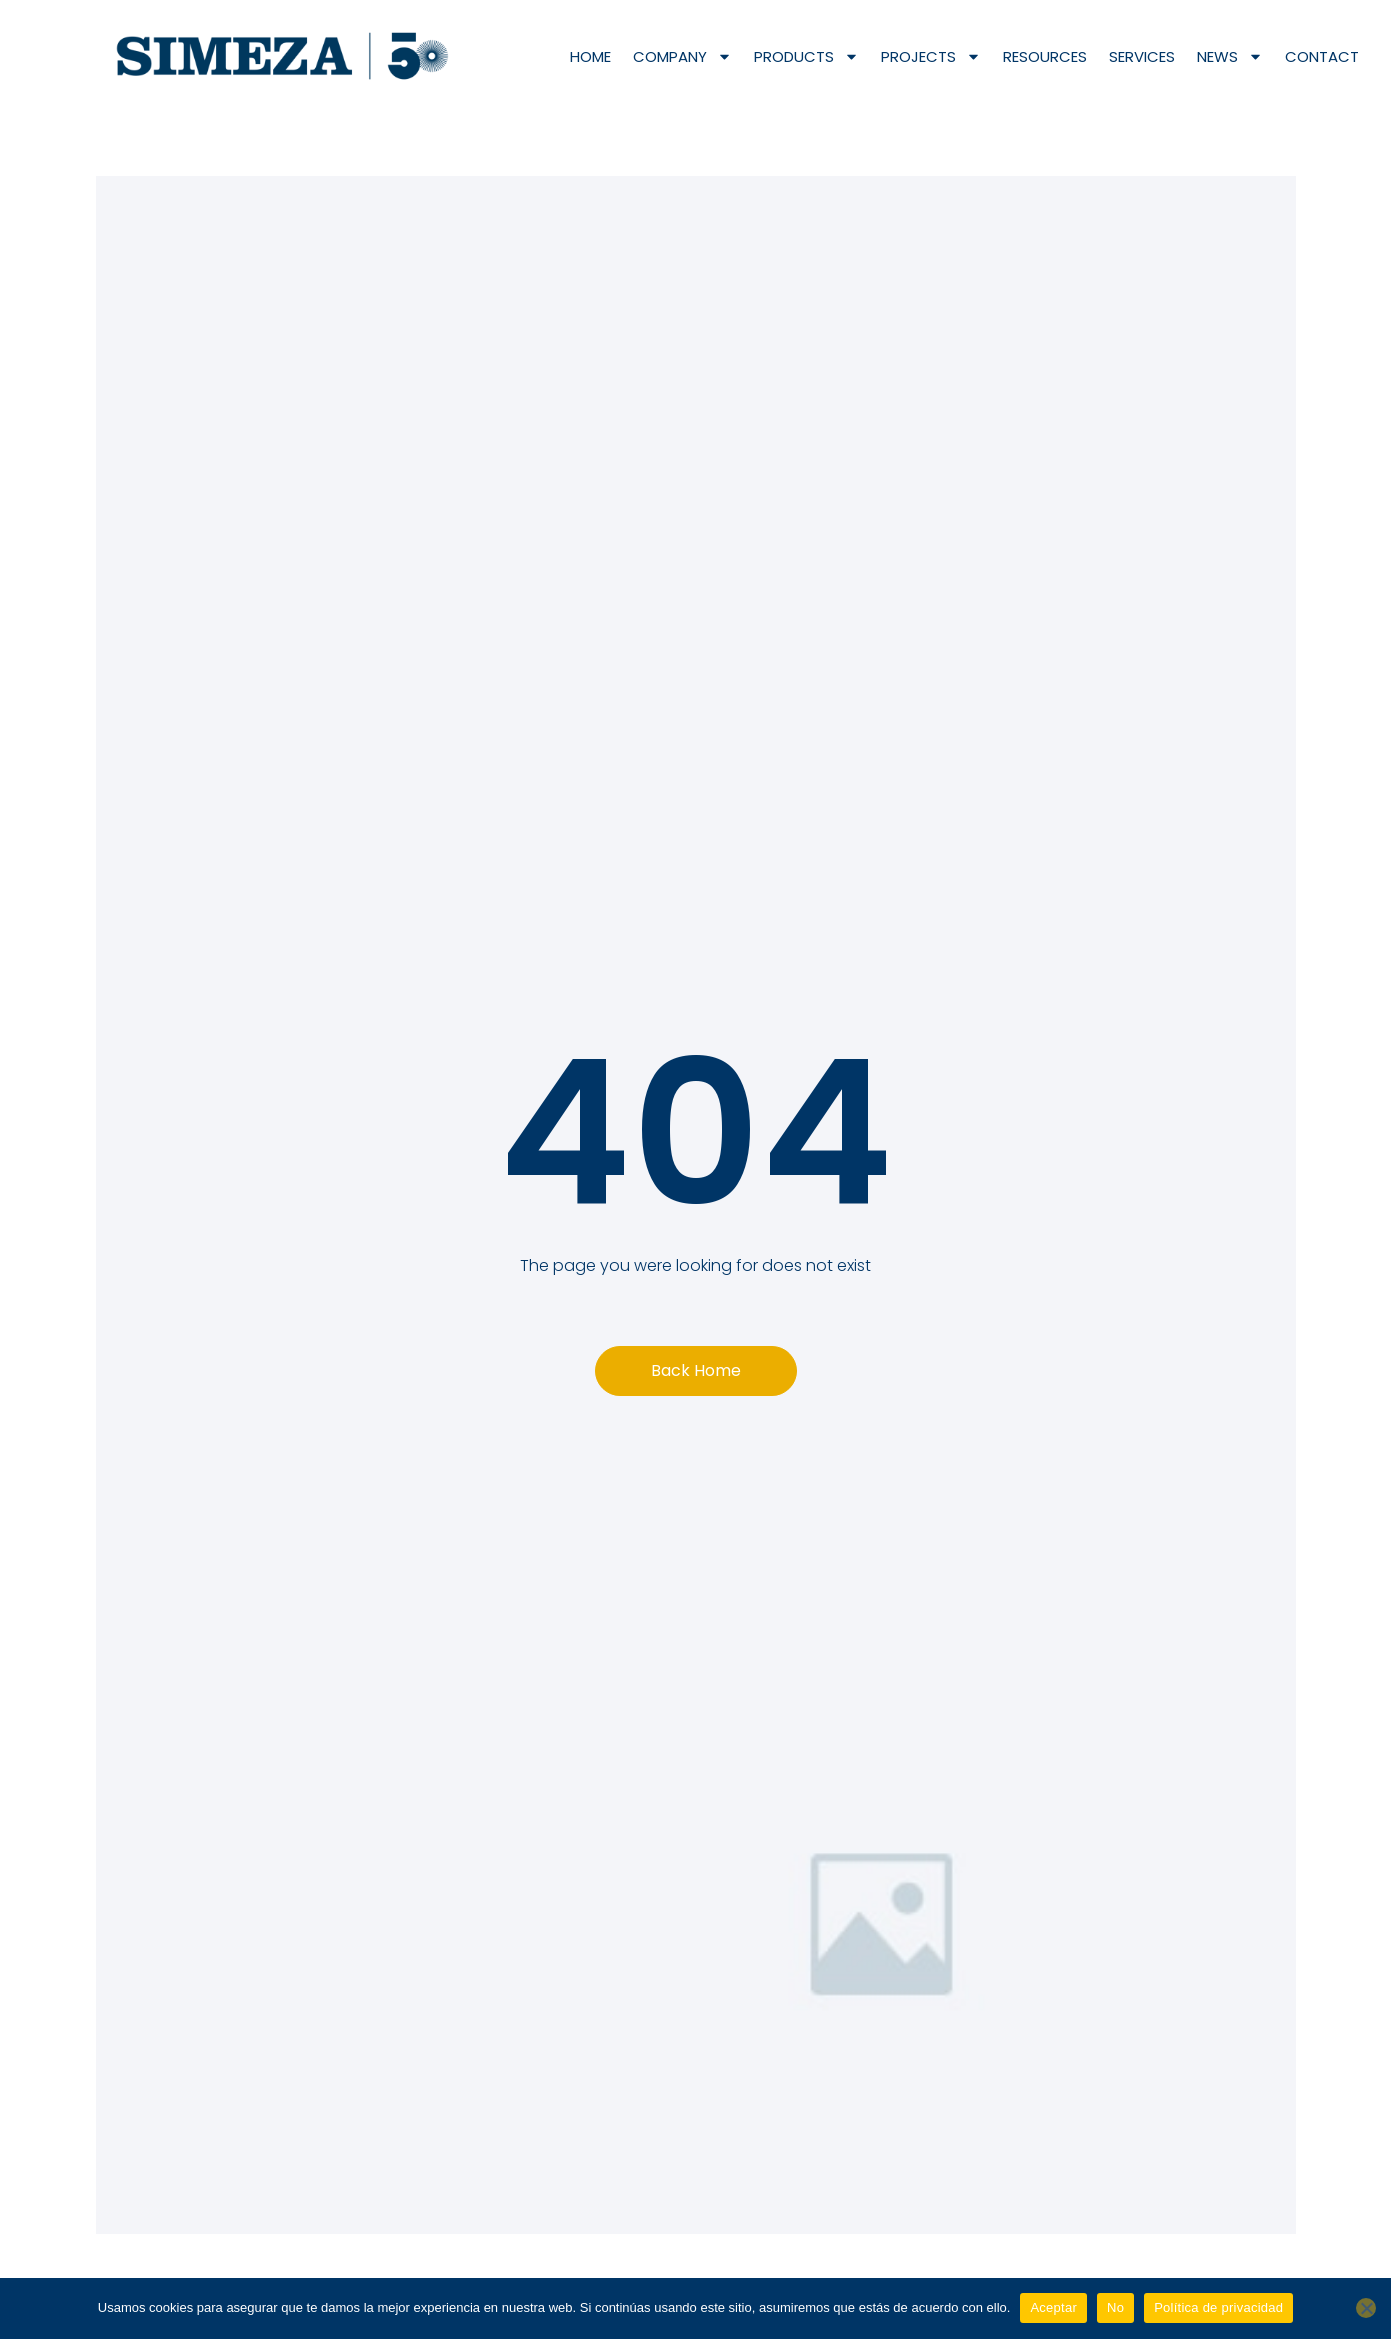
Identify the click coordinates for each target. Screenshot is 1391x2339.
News (1230, 56)
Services (1142, 56)
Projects (931, 56)
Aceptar (1053, 2307)
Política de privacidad (1218, 2307)
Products (806, 56)
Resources (1045, 56)
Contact (1322, 56)
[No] (1366, 2308)
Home (590, 56)
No (1115, 2307)
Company (682, 56)
